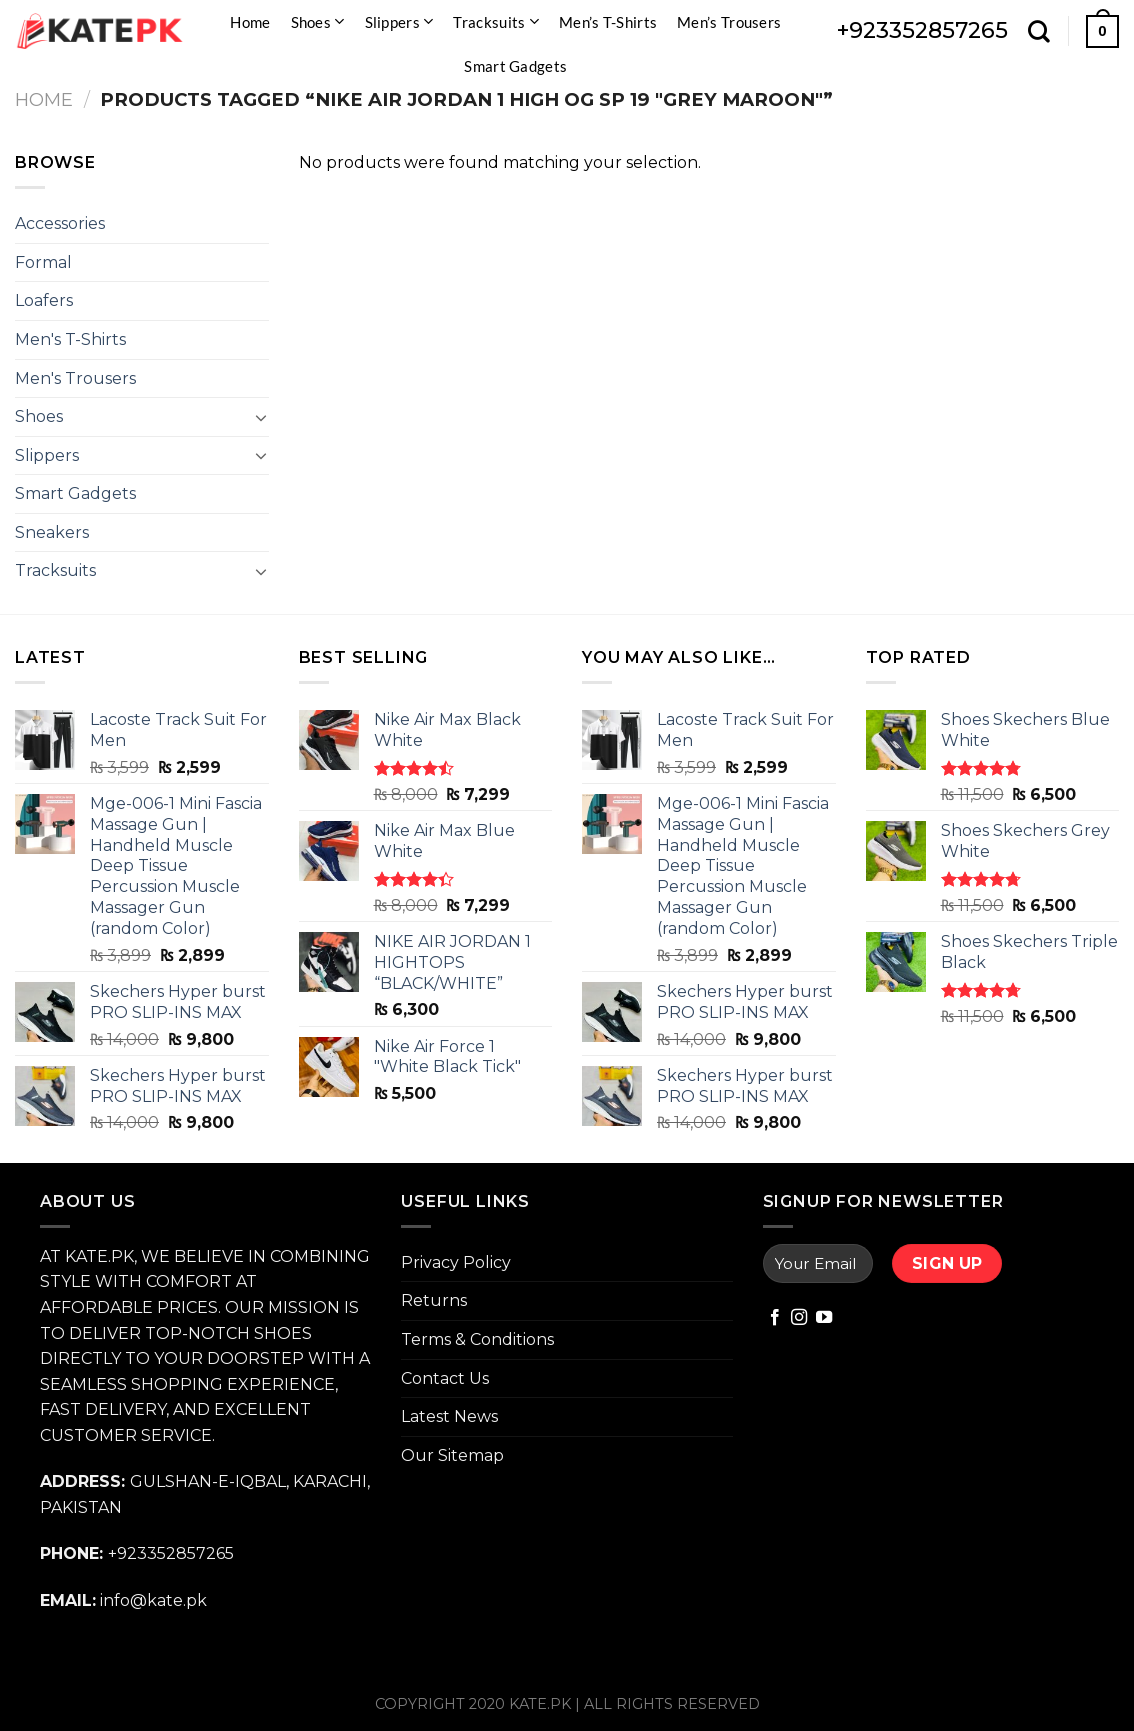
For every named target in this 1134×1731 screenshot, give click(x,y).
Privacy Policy (456, 1262)
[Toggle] (261, 417)
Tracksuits (496, 21)
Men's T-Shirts (70, 339)
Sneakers (52, 532)
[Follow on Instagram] (799, 1318)
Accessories (60, 223)
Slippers (399, 21)
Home (250, 22)
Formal (43, 262)
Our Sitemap (452, 1455)
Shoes (318, 21)
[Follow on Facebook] (775, 1318)
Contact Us (445, 1378)
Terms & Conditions (477, 1339)
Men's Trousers (75, 378)
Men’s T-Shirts (608, 22)
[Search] (1039, 31)
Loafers (44, 300)
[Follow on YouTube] (824, 1318)
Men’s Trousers (729, 22)
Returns (434, 1300)
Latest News (449, 1416)
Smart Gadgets (515, 66)
